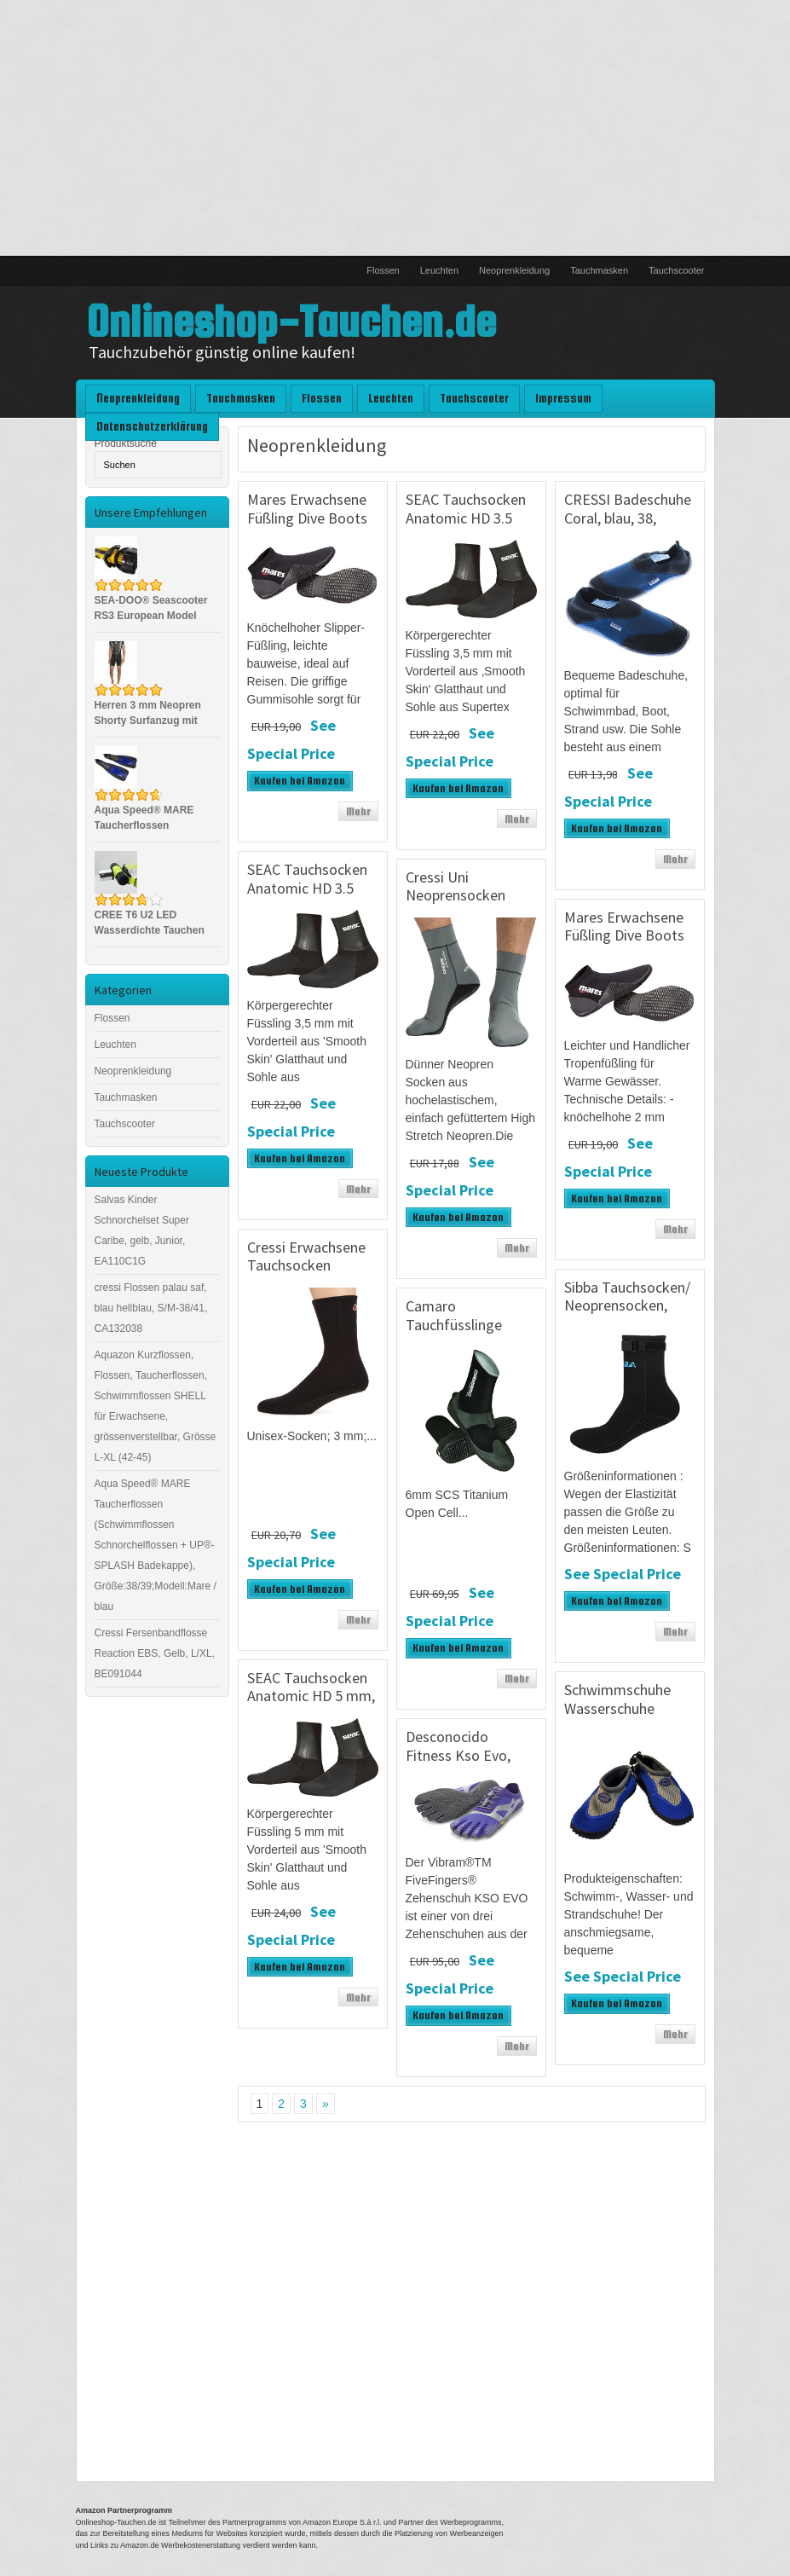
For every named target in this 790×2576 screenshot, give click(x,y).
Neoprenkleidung (514, 270)
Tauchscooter (676, 270)
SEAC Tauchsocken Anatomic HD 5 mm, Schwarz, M (311, 1696)
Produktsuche (126, 443)
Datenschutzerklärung (152, 426)
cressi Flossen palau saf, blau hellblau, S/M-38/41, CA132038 (151, 1308)
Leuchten (439, 270)
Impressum (563, 398)
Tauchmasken (599, 270)
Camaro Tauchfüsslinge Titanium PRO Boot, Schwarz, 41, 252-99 (470, 1333)
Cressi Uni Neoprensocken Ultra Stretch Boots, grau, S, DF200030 (470, 904)
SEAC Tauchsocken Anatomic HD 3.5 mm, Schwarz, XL (466, 517)
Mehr (358, 811)
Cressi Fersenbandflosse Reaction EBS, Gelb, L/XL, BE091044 (155, 1653)
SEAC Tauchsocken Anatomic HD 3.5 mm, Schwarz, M (307, 888)
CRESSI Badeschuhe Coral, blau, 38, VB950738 (627, 517)
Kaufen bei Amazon (299, 780)
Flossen (383, 270)
